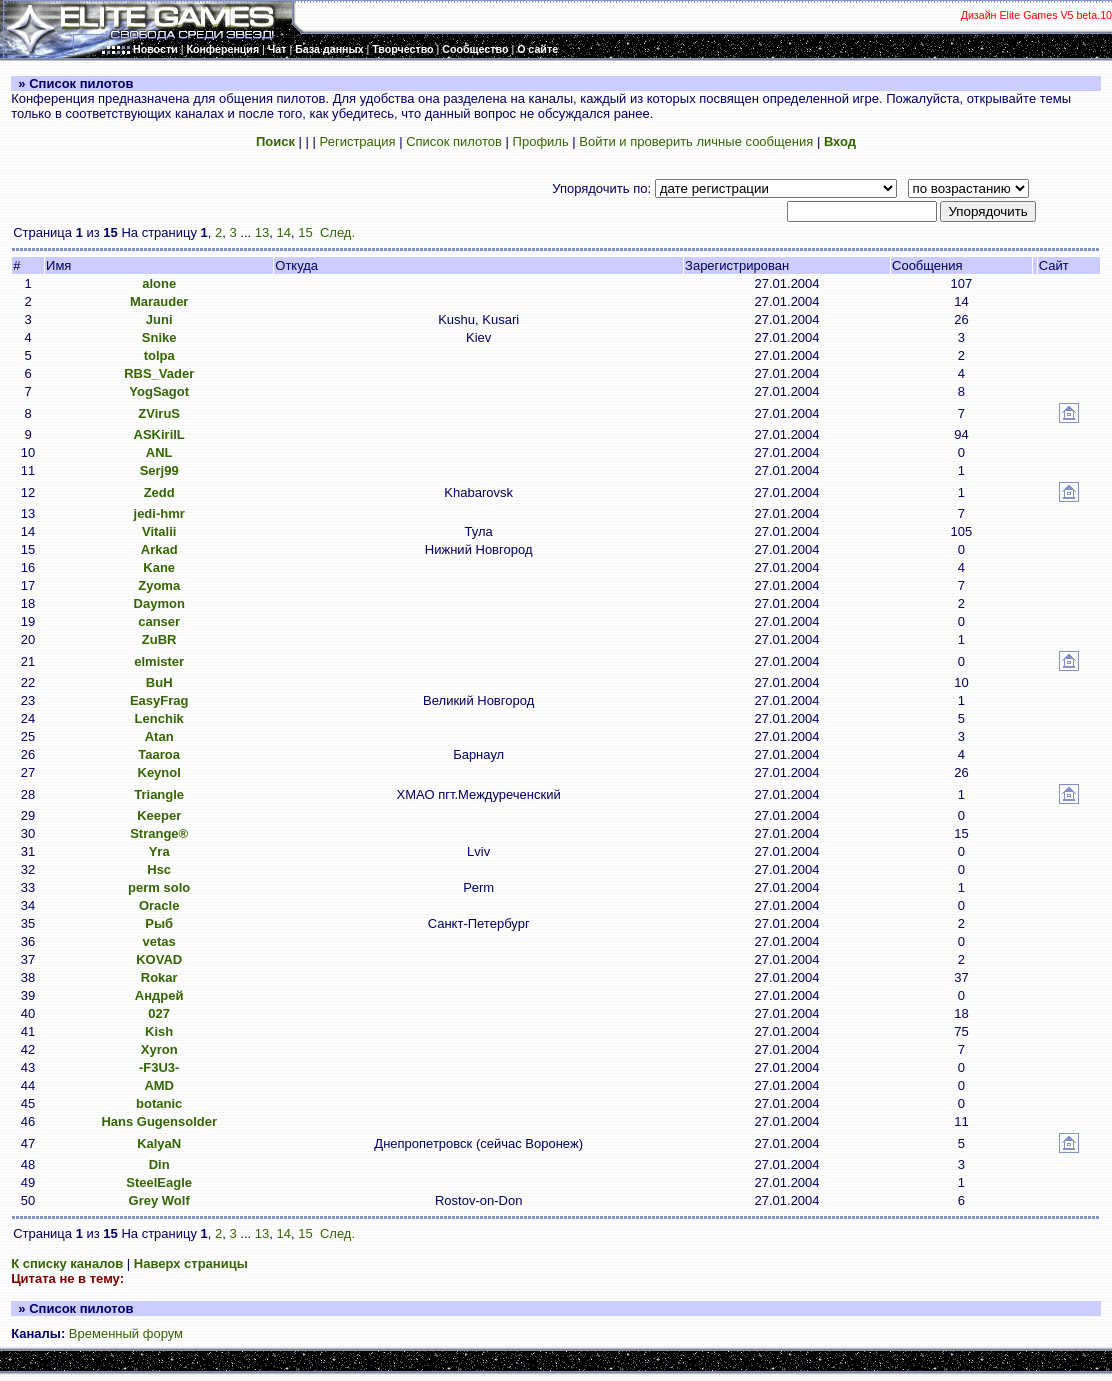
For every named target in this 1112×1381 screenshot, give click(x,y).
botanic (159, 1103)
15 (305, 232)
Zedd (159, 492)
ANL (159, 452)
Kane (159, 567)
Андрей (159, 995)
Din (159, 1164)
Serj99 (159, 470)
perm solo (159, 887)
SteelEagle (159, 1182)
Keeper (159, 815)
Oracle (159, 905)
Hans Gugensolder (159, 1121)
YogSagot (159, 391)
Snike (159, 337)
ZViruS (159, 413)
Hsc (159, 869)
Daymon (159, 603)
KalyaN (159, 1143)
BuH (159, 682)
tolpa (159, 355)
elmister (159, 661)
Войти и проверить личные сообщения (696, 141)
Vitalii (159, 531)
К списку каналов (67, 1263)
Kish (159, 1031)
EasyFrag (159, 700)
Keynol (159, 772)
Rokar (159, 977)
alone (159, 283)
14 (284, 232)
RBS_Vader (159, 373)
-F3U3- (159, 1067)
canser (159, 621)
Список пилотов (454, 141)
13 (262, 232)
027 (159, 1013)
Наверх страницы (191, 1263)
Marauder (159, 301)
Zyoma (159, 585)
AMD (159, 1085)
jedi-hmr (159, 513)
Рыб (159, 923)
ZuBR (159, 639)
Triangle (159, 794)
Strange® (159, 833)
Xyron (159, 1049)
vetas (159, 941)
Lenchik (159, 718)
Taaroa (159, 754)
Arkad (159, 549)
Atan (159, 736)
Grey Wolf (159, 1200)
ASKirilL (159, 434)
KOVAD (159, 959)
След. (337, 232)
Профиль (541, 141)
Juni (159, 319)
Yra (159, 851)
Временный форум (126, 1333)
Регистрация (358, 141)
